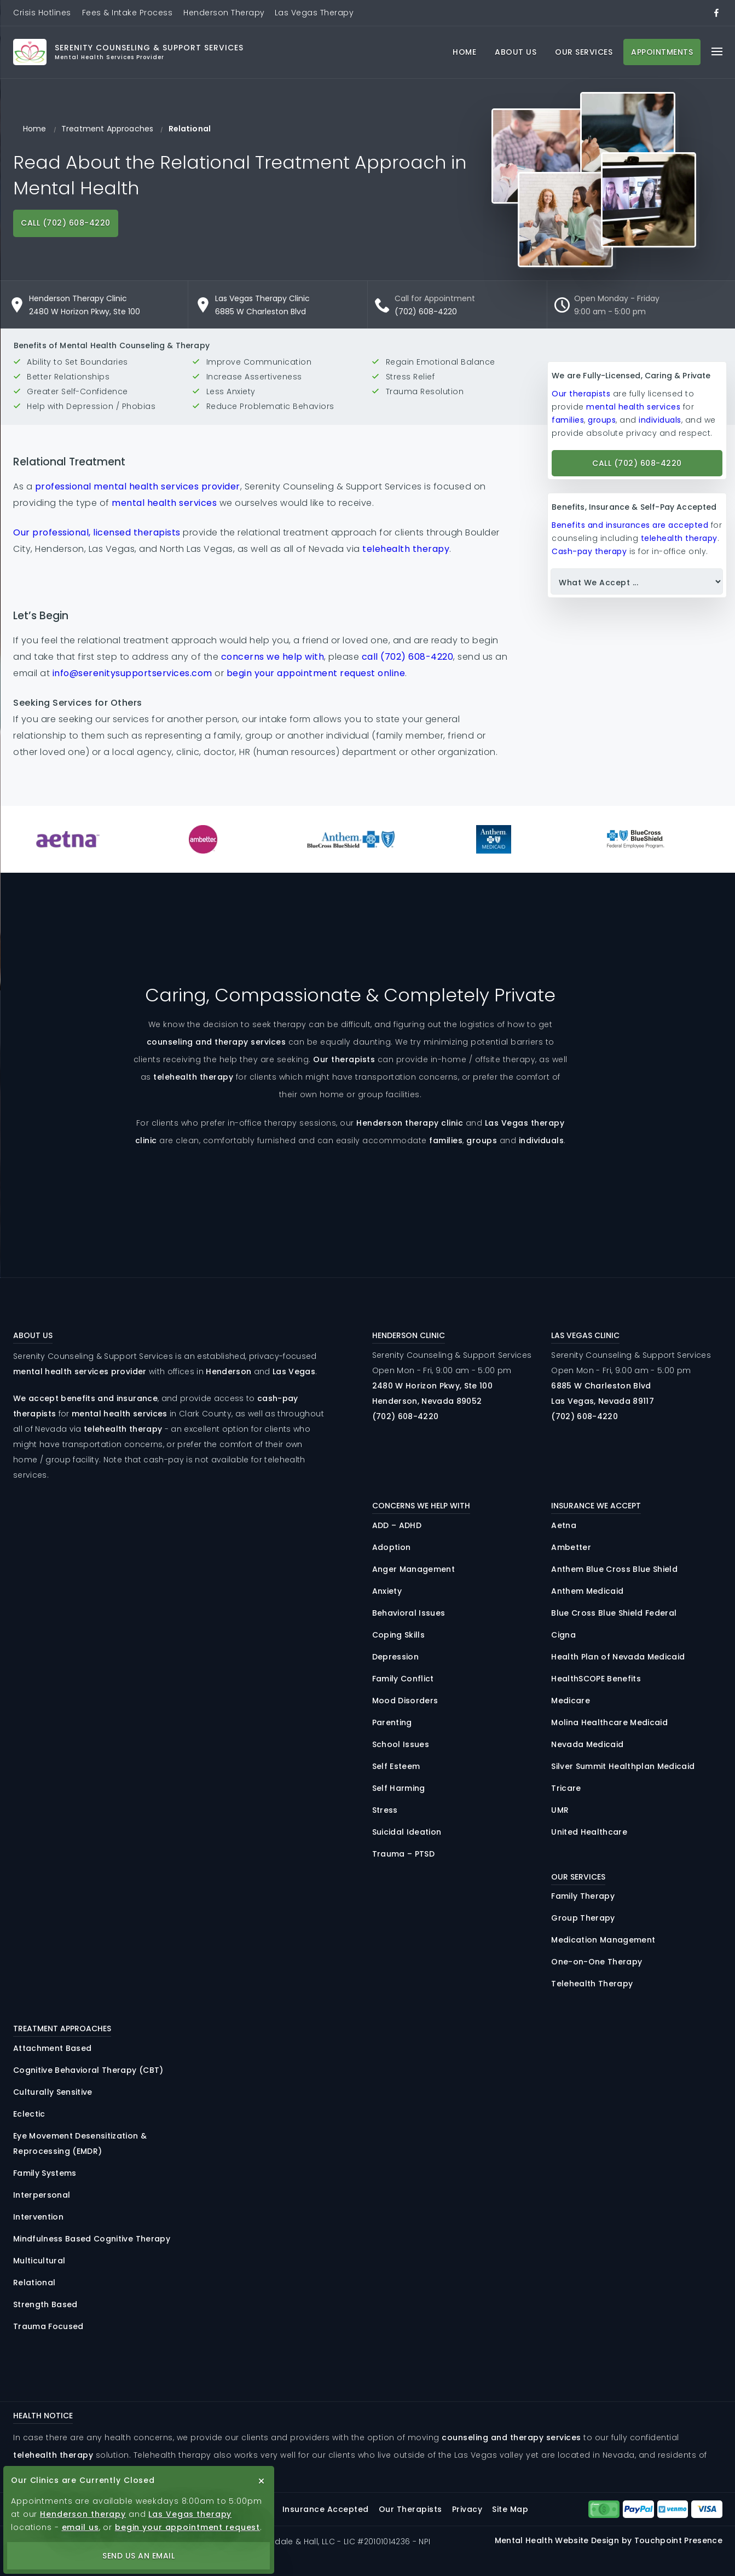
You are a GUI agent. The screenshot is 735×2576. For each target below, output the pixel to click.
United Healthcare (589, 1831)
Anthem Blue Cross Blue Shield (614, 1569)
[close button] (261, 2481)
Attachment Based (52, 2048)
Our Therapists (410, 2509)
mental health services (164, 503)
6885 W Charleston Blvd (260, 311)
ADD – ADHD (396, 1525)
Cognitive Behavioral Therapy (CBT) (88, 2070)
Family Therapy (583, 1896)
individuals (660, 419)
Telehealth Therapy (592, 1983)
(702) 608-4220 (426, 311)
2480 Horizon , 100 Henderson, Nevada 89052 (432, 1393)
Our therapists (581, 393)
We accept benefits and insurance (85, 1398)
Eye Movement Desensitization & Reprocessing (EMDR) (80, 2143)
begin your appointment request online (316, 673)
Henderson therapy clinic (409, 1122)
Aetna (563, 1525)
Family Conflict (403, 1678)
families (568, 419)
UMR (560, 1810)
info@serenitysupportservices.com (132, 673)
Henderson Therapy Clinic (78, 298)
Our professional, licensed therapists (97, 532)
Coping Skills (398, 1634)
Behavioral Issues (408, 1612)
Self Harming (398, 1788)
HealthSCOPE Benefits (596, 1678)
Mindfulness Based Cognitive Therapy (91, 2238)
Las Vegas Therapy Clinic (262, 298)
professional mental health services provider (137, 486)
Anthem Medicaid (587, 1591)
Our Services (583, 52)
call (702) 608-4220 (408, 656)
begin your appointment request (187, 2527)
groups (602, 419)
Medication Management (603, 1939)
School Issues (400, 1744)
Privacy (467, 2509)
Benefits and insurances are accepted (630, 525)
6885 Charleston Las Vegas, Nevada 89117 (602, 1393)
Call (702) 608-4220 (66, 222)
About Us (515, 52)
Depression (395, 1656)
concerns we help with (273, 656)
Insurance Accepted (325, 2509)
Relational (34, 2282)
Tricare (566, 1788)
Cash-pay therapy (589, 551)
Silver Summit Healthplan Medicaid (623, 1766)
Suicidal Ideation (407, 1831)
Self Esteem (396, 1766)
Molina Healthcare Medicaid (609, 1722)
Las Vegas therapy (190, 2514)
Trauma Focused (48, 2326)
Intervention (38, 2216)
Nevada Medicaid (587, 1744)
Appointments (662, 52)
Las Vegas (294, 1371)
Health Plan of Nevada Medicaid (618, 1656)
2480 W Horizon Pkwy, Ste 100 (84, 311)
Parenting (392, 1722)
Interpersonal (41, 2194)
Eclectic (29, 2113)
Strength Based (45, 2304)
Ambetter (571, 1547)
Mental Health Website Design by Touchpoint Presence (608, 2540)
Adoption (391, 1547)
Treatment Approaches (107, 128)
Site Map (510, 2509)
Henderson (228, 1371)
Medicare (570, 1700)
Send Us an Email (138, 2555)
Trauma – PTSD (403, 1853)
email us (80, 2527)
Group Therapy (583, 1917)
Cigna (563, 1634)
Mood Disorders (405, 1700)
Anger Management (413, 1569)
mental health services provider (80, 1371)
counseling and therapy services (216, 1041)
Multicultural (39, 2260)
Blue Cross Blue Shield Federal (613, 1612)
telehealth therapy (405, 549)
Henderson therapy (83, 2514)
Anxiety (387, 1591)
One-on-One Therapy (596, 1961)
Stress (385, 1810)
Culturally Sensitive (52, 2092)
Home (464, 52)
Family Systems (45, 2173)
